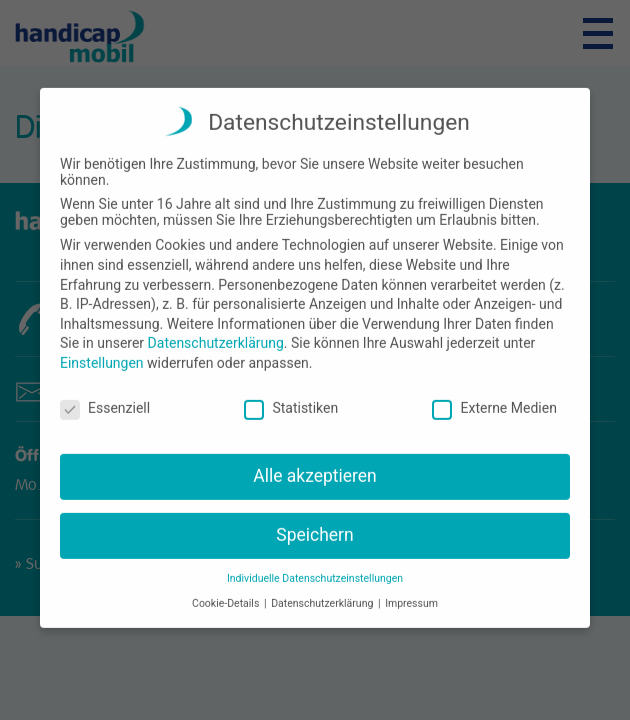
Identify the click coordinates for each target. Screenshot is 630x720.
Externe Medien (494, 397)
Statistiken (291, 397)
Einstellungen (102, 352)
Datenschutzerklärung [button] (323, 592)
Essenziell (105, 397)
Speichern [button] (314, 524)
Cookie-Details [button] (227, 592)
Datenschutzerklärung (216, 332)
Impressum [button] (411, 592)
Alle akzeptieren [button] (315, 465)
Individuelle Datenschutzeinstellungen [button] (315, 567)
